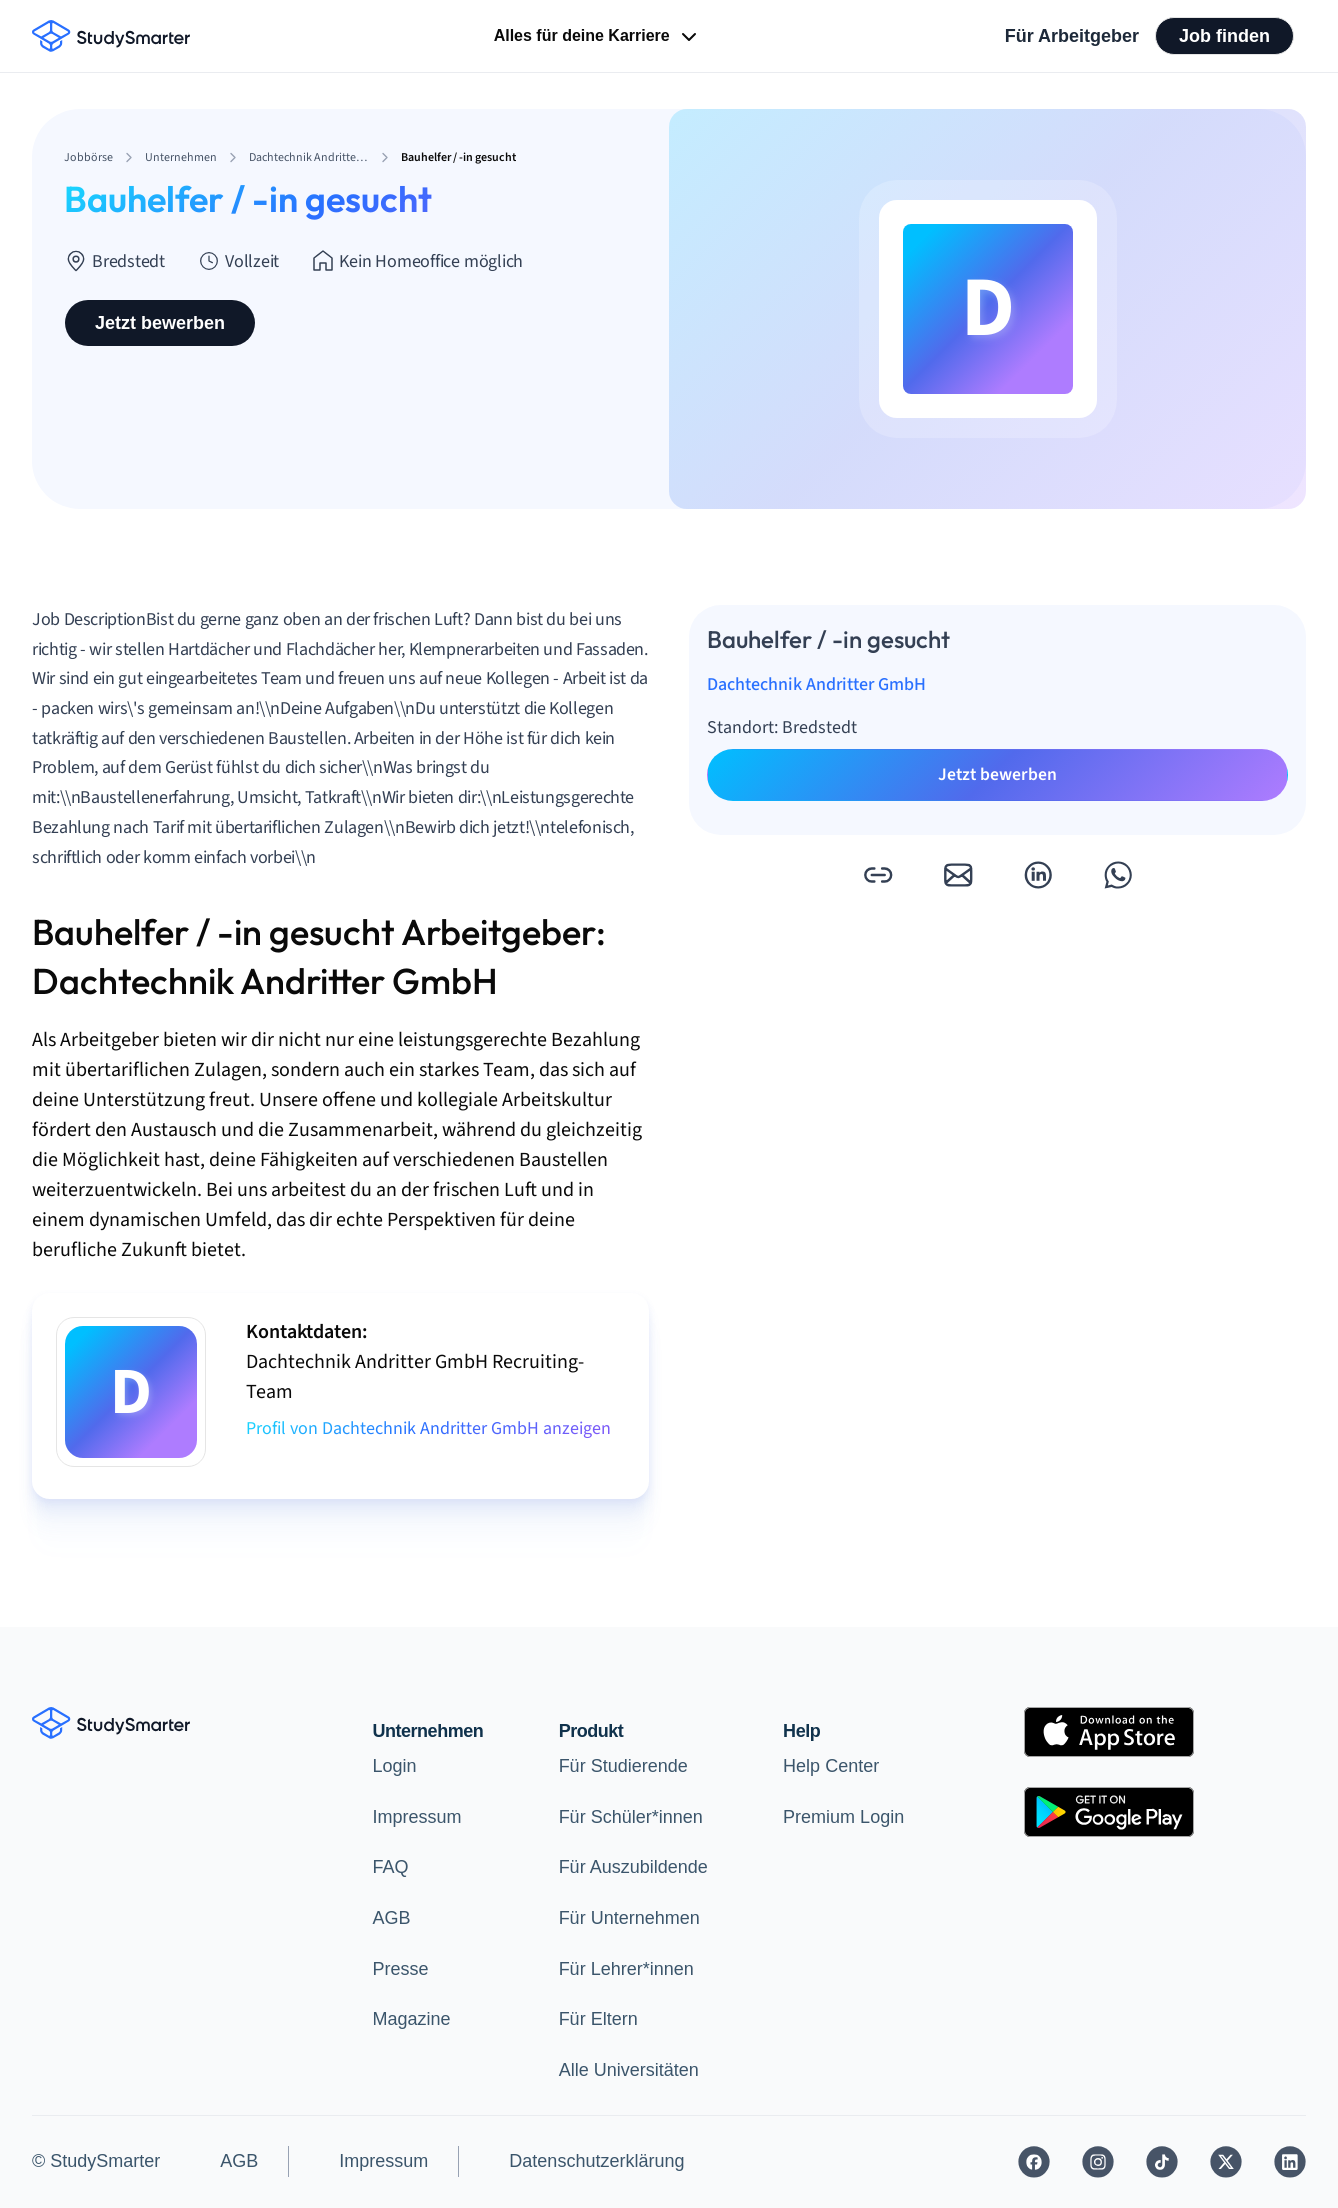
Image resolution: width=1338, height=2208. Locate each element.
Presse (401, 1969)
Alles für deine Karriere (597, 37)
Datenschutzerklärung (596, 2161)
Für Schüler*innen (631, 1817)
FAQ (391, 1867)
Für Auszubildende (633, 1867)
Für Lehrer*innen (626, 1969)
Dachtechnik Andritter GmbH (816, 684)
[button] (878, 875)
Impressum (417, 1817)
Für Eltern (598, 2019)
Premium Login (843, 1817)
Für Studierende (623, 1766)
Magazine (412, 2019)
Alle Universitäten (629, 2070)
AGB (392, 1918)
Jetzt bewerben (160, 323)
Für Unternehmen (629, 1918)
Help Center (831, 1766)
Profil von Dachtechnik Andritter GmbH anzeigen (428, 1428)
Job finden (1224, 36)
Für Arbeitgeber (1072, 36)
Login (395, 1766)
